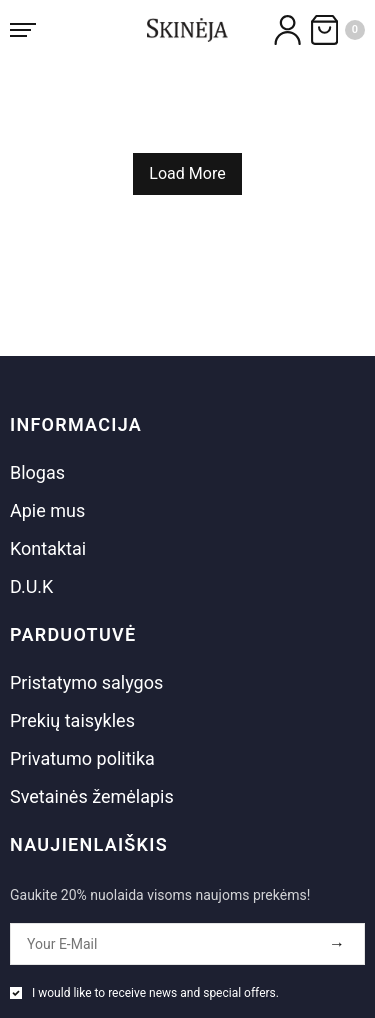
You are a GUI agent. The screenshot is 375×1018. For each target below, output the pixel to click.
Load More (187, 173)
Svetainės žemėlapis (92, 796)
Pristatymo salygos (86, 682)
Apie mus (47, 510)
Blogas (37, 472)
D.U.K (31, 586)
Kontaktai (48, 548)
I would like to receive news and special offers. (155, 993)
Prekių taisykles (72, 720)
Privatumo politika (82, 758)
